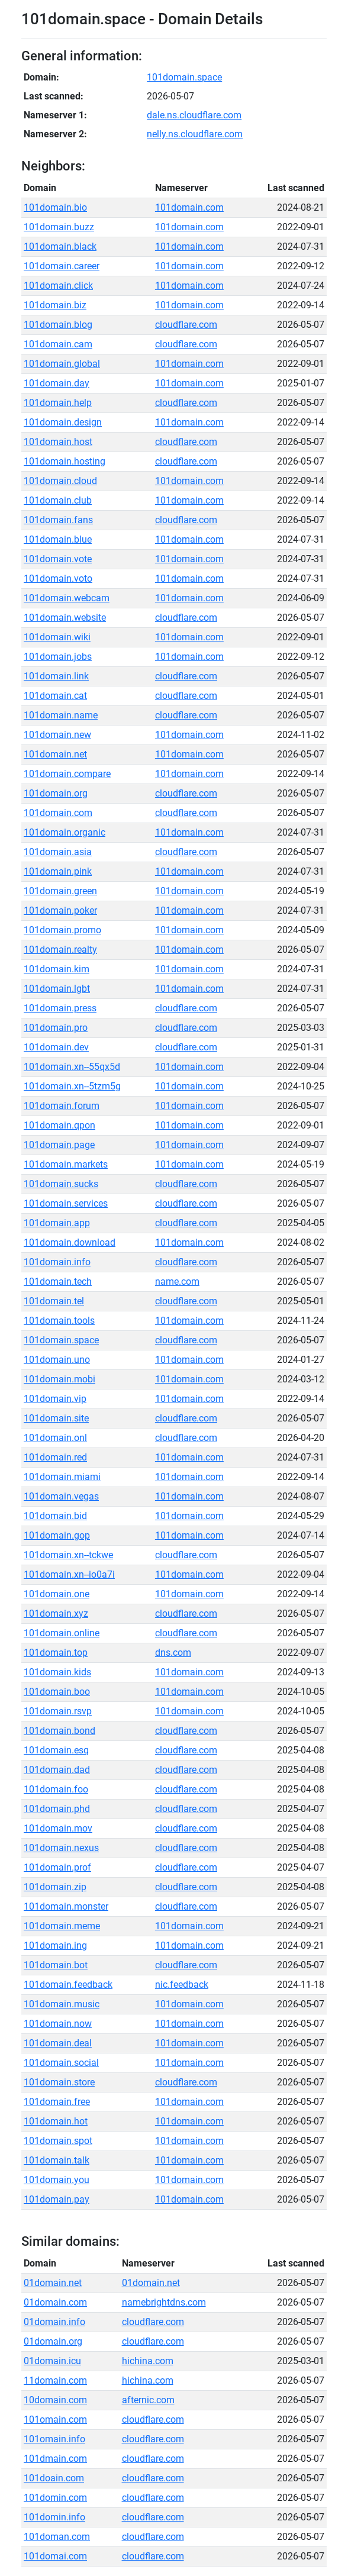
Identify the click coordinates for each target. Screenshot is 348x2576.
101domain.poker (60, 910)
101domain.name (61, 715)
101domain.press (60, 1008)
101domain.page (59, 1144)
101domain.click (58, 285)
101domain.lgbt (57, 988)
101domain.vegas (61, 1496)
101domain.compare (67, 773)
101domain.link (56, 676)
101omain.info (54, 2439)
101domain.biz (55, 305)
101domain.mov (58, 1828)
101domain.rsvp (58, 1711)
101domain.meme (62, 1926)
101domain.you (56, 2179)
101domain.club (58, 500)
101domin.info (54, 2517)
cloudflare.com (186, 324)
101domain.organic (64, 832)
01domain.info (54, 2321)
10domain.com (55, 2400)
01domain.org (53, 2341)
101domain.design (63, 422)
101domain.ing (55, 1945)
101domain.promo (62, 930)
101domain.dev (56, 1047)
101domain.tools (59, 1320)
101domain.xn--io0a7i (69, 1574)
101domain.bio (55, 207)
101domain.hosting (64, 461)
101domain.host (58, 441)
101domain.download (69, 1242)
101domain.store (59, 2082)
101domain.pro (56, 1027)
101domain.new (57, 734)
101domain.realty (60, 949)
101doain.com (54, 2478)
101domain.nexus (61, 1847)
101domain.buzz (59, 227)
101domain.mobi (59, 1379)
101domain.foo (56, 1789)
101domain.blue (58, 539)
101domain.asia (58, 851)
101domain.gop (57, 1535)
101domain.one (56, 1594)
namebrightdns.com (164, 2302)
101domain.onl (55, 1437)
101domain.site (56, 1418)
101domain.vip (55, 1398)
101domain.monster (66, 1906)
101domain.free (57, 2101)
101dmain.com (55, 2458)
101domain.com (189, 207)
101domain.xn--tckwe (68, 1555)
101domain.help (58, 402)
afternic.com (148, 2400)
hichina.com (147, 2361)
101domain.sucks (61, 1183)
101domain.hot (56, 2121)
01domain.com (55, 2302)
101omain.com (55, 2419)
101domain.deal (58, 2043)
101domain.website (65, 617)
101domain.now (58, 2023)
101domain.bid (55, 1515)
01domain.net (53, 2282)
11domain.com (55, 2380)
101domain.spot (58, 2140)
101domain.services (66, 1203)
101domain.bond (59, 1730)
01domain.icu (52, 2361)
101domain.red (55, 1457)
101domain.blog (58, 324)
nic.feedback (181, 1984)
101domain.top (56, 1652)
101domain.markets (66, 1164)
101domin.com (55, 2497)
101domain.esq (56, 1750)
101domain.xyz (56, 1613)
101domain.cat (55, 695)
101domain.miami (62, 1476)
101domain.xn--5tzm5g (72, 1086)
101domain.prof (57, 1867)
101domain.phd (57, 1808)
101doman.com (57, 2536)
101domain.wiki (57, 637)
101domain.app (57, 1223)
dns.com (173, 1652)
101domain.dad (57, 1769)
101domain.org (56, 793)
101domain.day (56, 383)
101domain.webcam (66, 598)
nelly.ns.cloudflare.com (195, 134)
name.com (177, 1281)
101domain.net (55, 754)
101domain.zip (55, 1886)
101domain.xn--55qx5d (72, 1066)
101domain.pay (56, 2199)
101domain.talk (56, 2160)
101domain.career (61, 266)
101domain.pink (58, 871)
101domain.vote (58, 559)
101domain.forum (61, 1105)
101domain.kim (56, 969)
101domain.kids (57, 1672)
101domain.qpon (59, 1125)
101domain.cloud (60, 480)
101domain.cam (58, 344)
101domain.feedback (68, 1984)
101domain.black (60, 246)
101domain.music (61, 2004)
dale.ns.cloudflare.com (194, 115)
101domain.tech (58, 1281)
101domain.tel (54, 1301)
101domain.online (61, 1633)
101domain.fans (58, 519)
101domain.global (62, 363)
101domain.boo (57, 1691)
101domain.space (184, 77)
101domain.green (60, 891)
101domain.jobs (58, 656)
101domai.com (55, 2556)
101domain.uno (57, 1359)
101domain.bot (56, 1965)
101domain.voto (58, 578)
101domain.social (61, 2062)
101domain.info (57, 1262)
